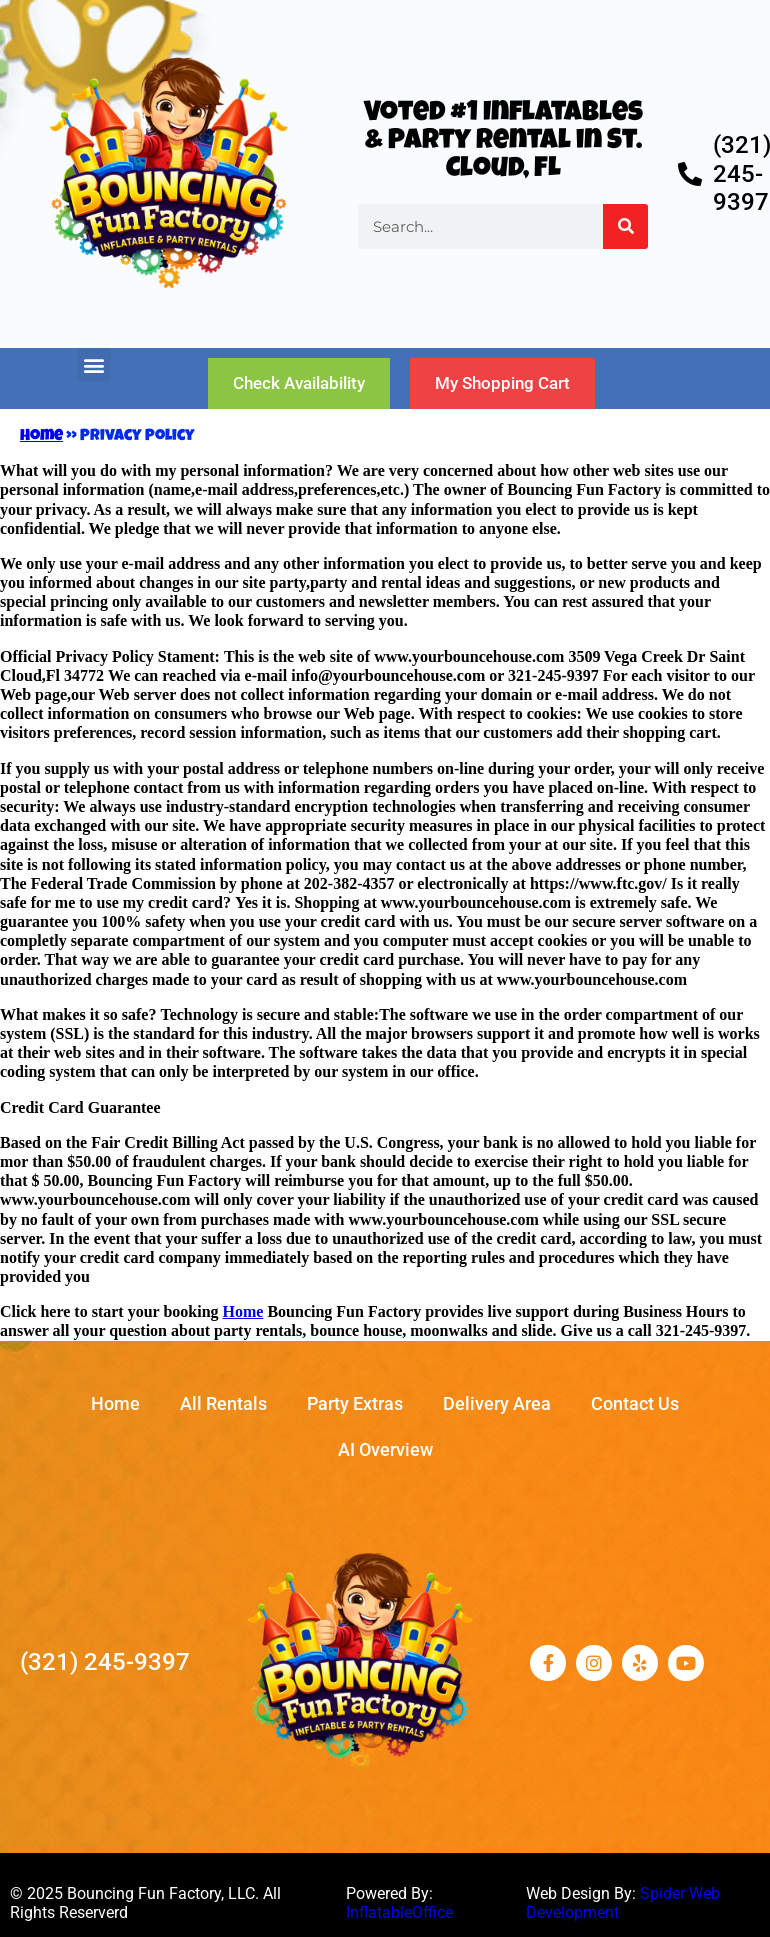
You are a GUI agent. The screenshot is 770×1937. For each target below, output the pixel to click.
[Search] (625, 226)
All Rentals (223, 1403)
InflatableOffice (399, 1912)
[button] (94, 364)
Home (41, 437)
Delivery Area (497, 1403)
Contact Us (635, 1403)
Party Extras (355, 1403)
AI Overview (385, 1449)
